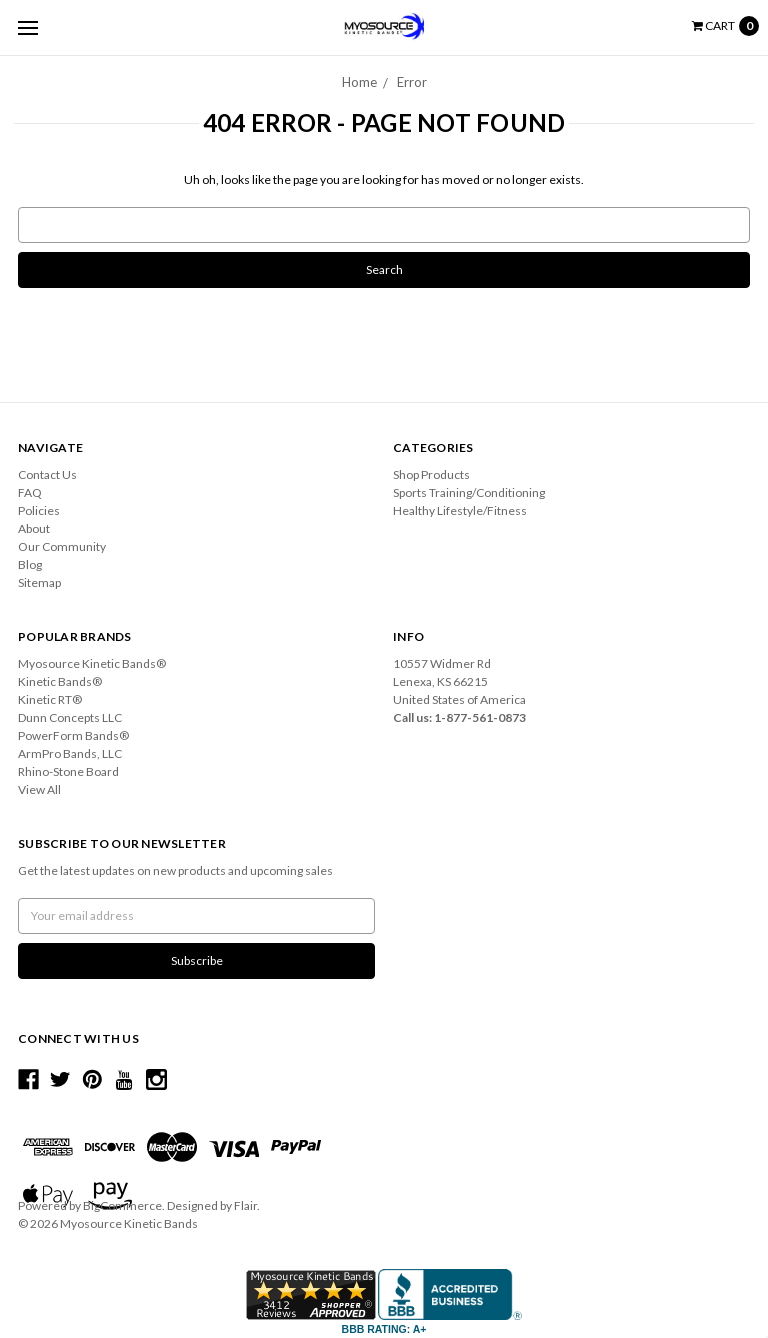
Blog (30, 564)
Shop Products (431, 474)
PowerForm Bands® (73, 735)
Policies (39, 510)
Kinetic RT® (50, 699)
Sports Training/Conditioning (469, 492)
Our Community (62, 546)
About (34, 528)
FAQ (30, 492)
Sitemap (39, 582)
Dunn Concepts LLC (70, 717)
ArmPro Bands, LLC (70, 753)
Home (359, 82)
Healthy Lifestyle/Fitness (460, 510)
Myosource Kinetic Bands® (92, 663)
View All (39, 789)
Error (412, 82)
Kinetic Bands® (60, 681)
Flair (245, 1205)
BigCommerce (122, 1205)
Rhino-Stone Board (68, 771)
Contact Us (47, 474)
